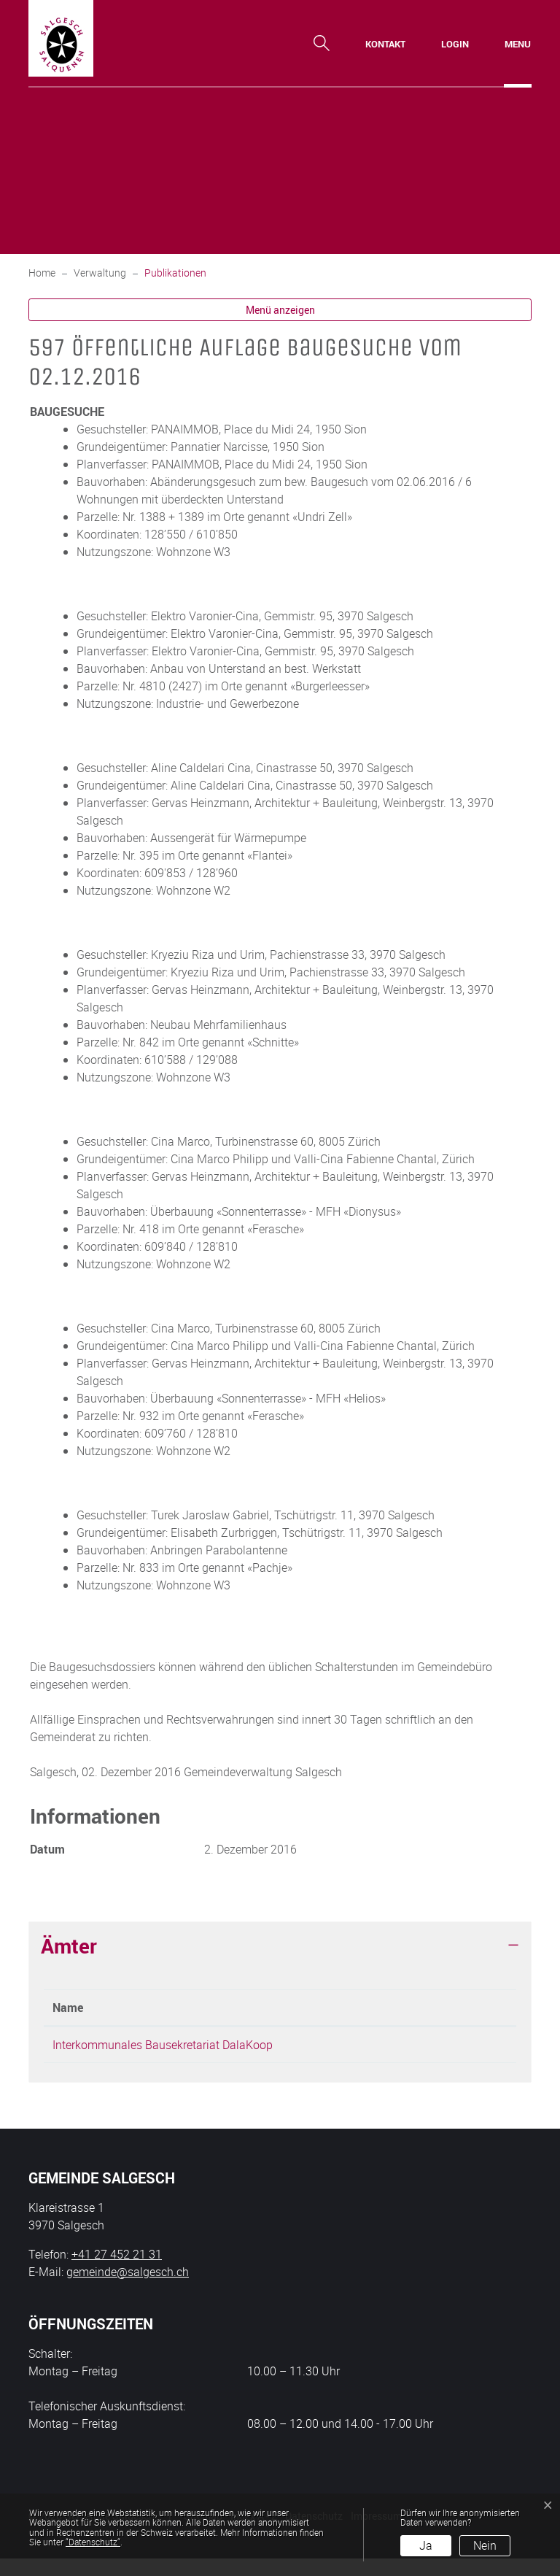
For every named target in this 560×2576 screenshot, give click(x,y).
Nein (485, 2545)
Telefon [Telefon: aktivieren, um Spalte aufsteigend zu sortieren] (306, 2008)
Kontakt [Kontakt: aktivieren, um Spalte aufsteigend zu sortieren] (416, 2008)
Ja (425, 2545)
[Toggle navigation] (518, 43)
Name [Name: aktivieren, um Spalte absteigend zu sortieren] (67, 2008)
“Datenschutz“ (93, 2542)
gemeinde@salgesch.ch (127, 2289)
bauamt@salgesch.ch (451, 2045)
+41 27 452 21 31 (332, 2045)
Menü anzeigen (280, 310)
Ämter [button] (69, 1945)
